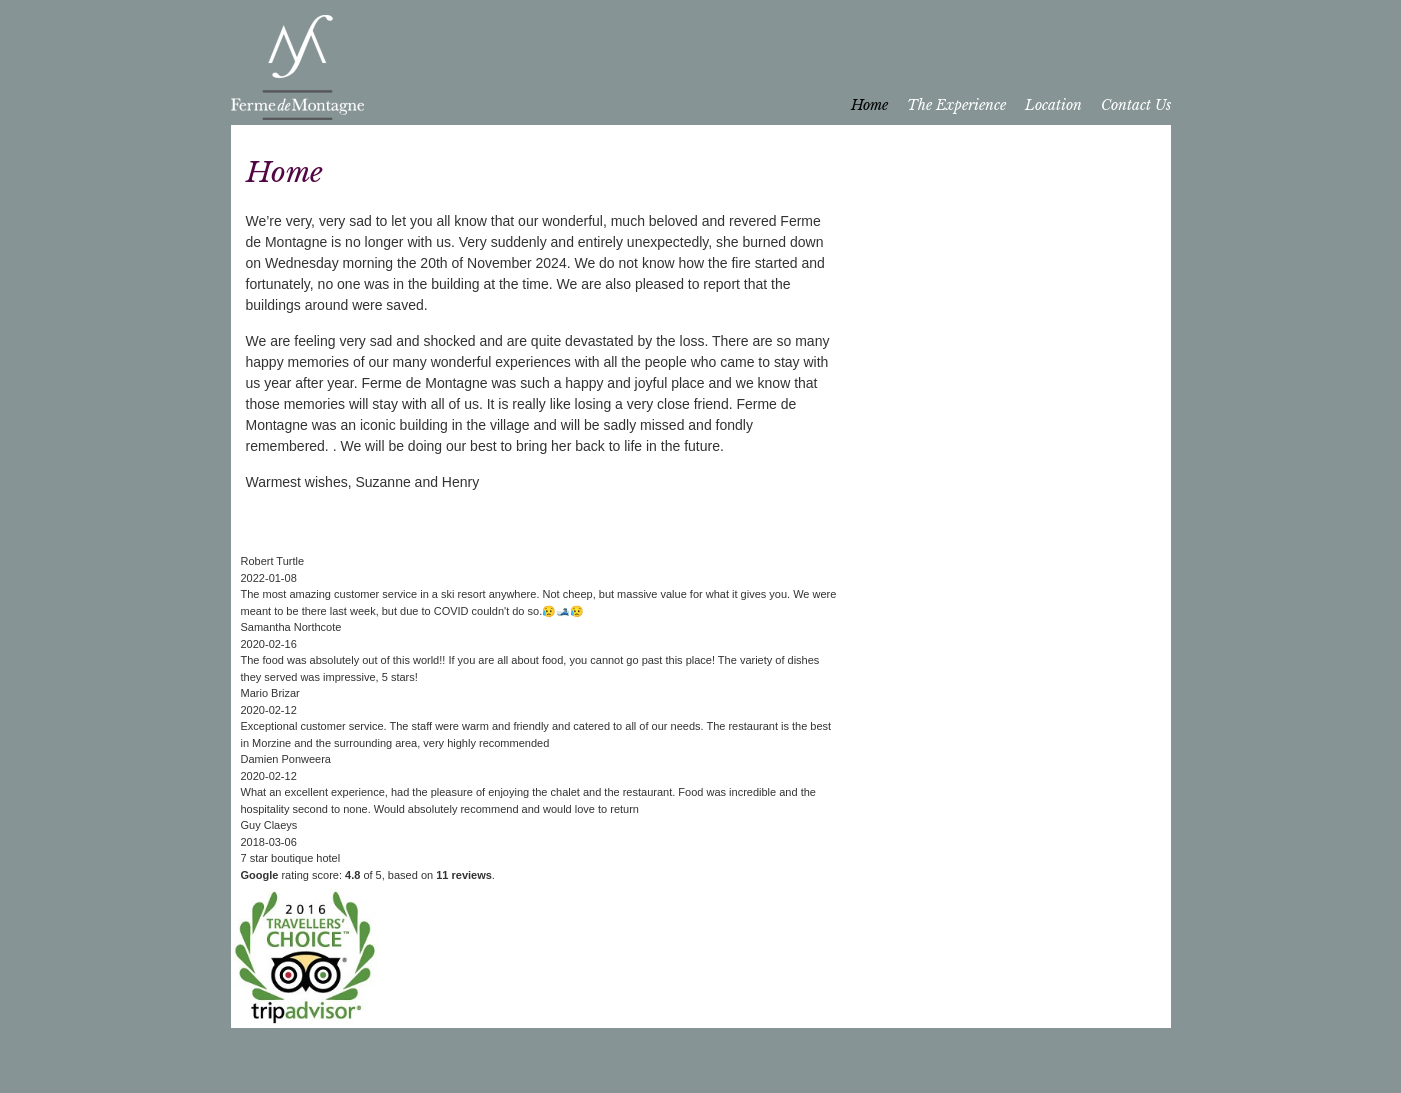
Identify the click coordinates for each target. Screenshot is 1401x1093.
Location (1053, 105)
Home (869, 105)
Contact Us (1136, 105)
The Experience (956, 105)
